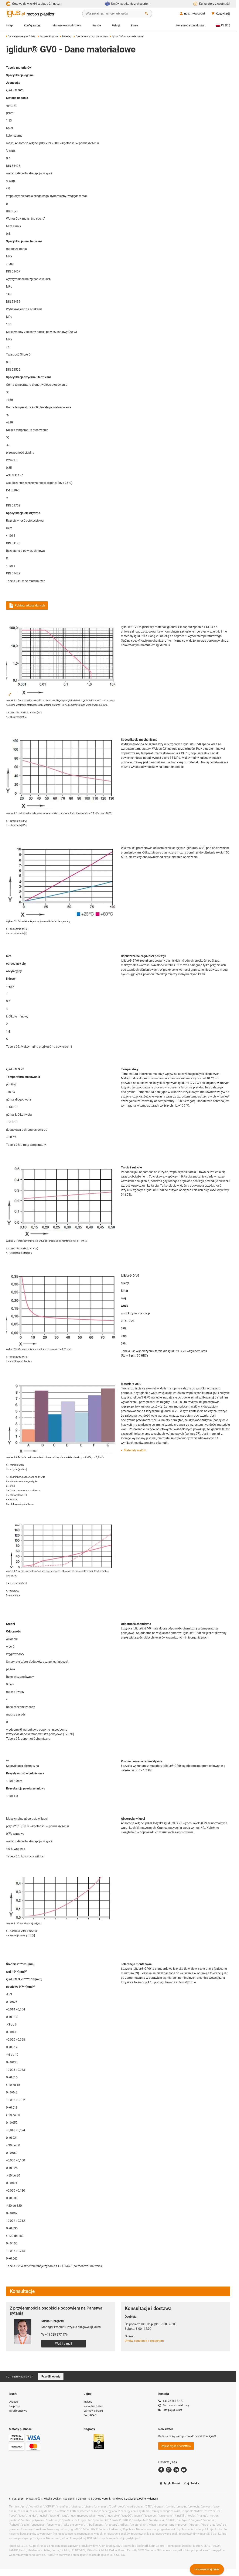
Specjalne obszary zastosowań (91, 36)
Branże (96, 25)
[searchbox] (114, 13)
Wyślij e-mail (63, 2343)
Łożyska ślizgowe (48, 36)
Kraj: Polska (191, 2483)
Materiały (66, 36)
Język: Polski (169, 2483)
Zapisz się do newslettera (176, 2445)
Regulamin (69, 2498)
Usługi (116, 25)
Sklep (9, 25)
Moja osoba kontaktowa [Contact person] (190, 25)
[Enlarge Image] (10, 694)
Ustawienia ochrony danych (142, 2498)
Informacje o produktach (66, 25)
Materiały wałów (135, 1450)
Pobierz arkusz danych (27, 605)
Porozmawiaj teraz (206, 2569)
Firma (134, 25)
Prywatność (33, 2498)
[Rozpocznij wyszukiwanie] (146, 13)
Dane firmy (84, 2498)
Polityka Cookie (51, 2498)
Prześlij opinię (50, 2376)
